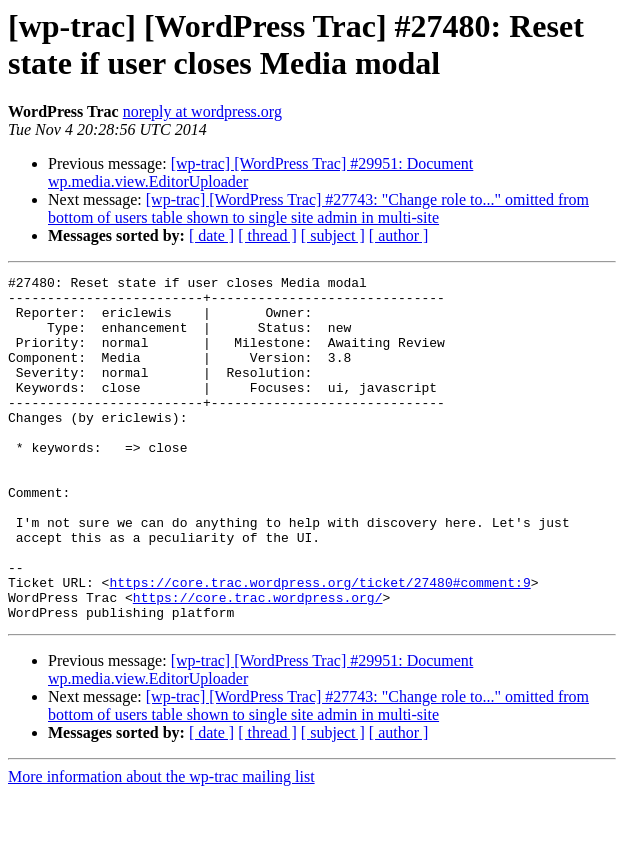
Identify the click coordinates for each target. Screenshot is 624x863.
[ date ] (211, 235)
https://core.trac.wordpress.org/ (258, 663)
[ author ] (399, 235)
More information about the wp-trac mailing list (161, 845)
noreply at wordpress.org (202, 111)
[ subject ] (333, 235)
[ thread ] (267, 235)
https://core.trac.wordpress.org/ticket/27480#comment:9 (319, 645)
